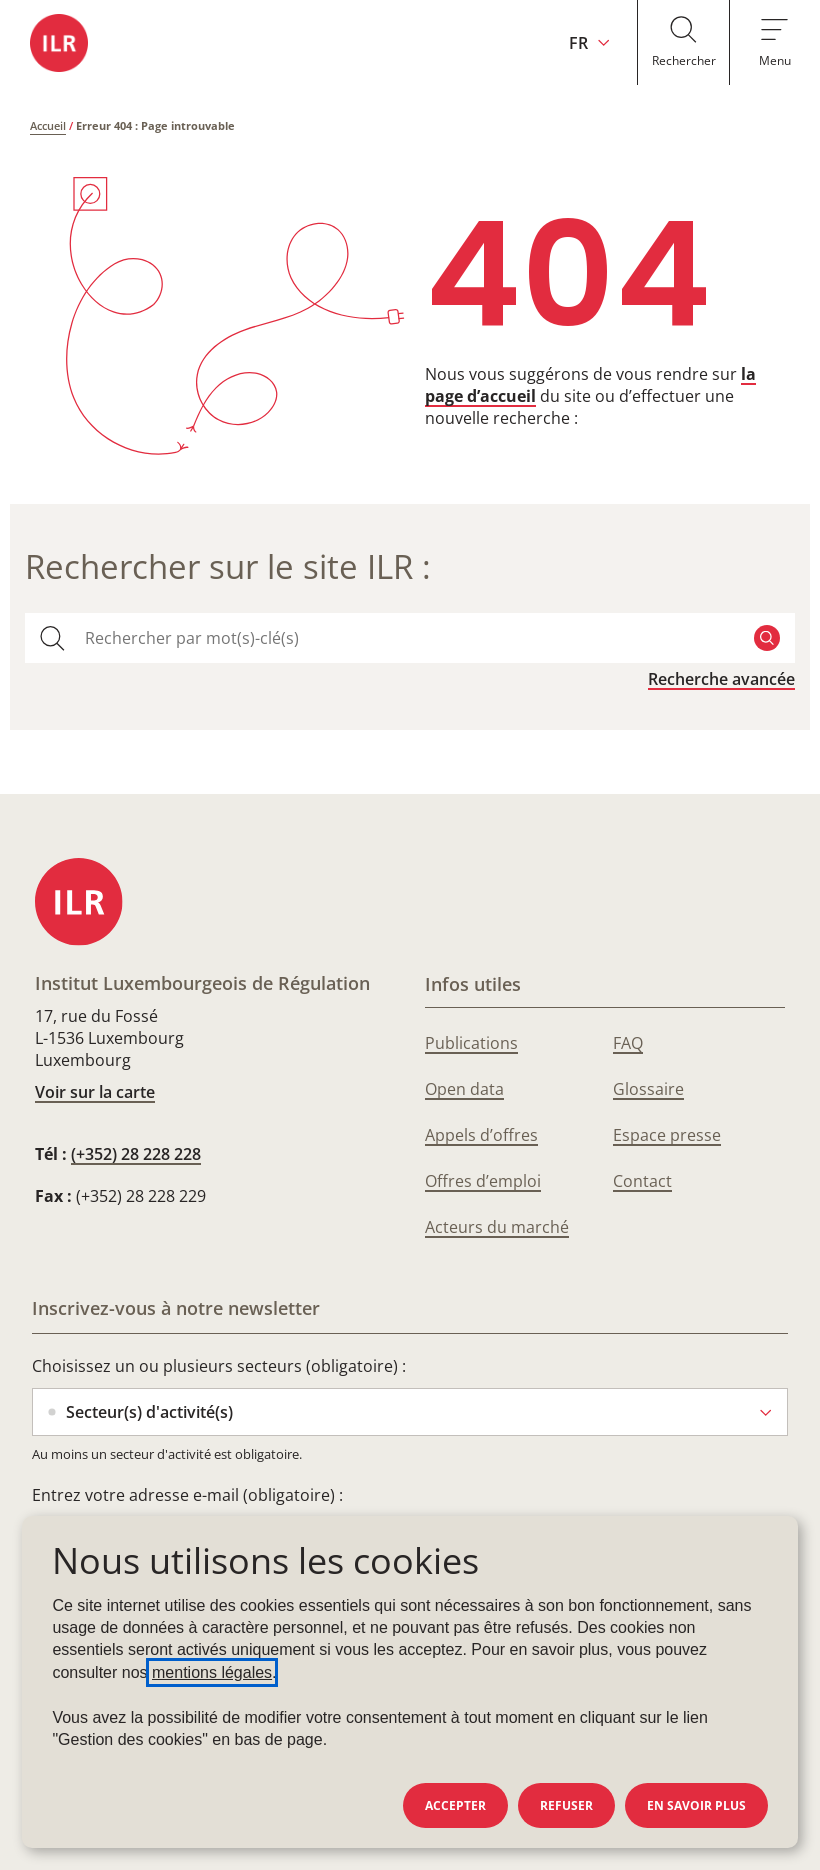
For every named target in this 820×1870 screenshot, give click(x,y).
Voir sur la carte (95, 1092)
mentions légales (212, 1672)
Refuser (566, 1805)
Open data (464, 1089)
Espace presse (667, 1135)
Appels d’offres (481, 1135)
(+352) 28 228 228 (136, 1154)
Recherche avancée (721, 679)
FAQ (628, 1043)
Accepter (455, 1805)
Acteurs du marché (497, 1227)
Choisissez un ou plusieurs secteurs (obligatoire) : (219, 1366)
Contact (642, 1181)
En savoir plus (696, 1805)
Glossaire (648, 1089)
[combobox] (409, 638)
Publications (471, 1043)
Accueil (48, 125)
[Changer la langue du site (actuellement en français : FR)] (582, 42)
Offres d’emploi (483, 1181)
